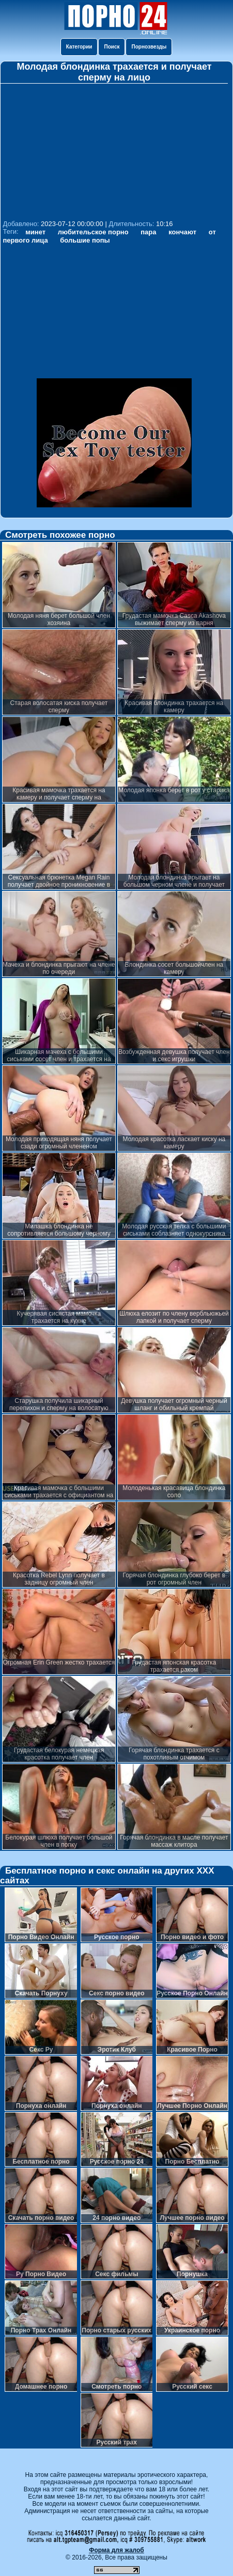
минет (35, 232)
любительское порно (93, 232)
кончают (182, 232)
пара (148, 232)
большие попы (85, 240)
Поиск (111, 47)
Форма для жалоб (116, 2550)
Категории (79, 47)
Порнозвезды (148, 47)
